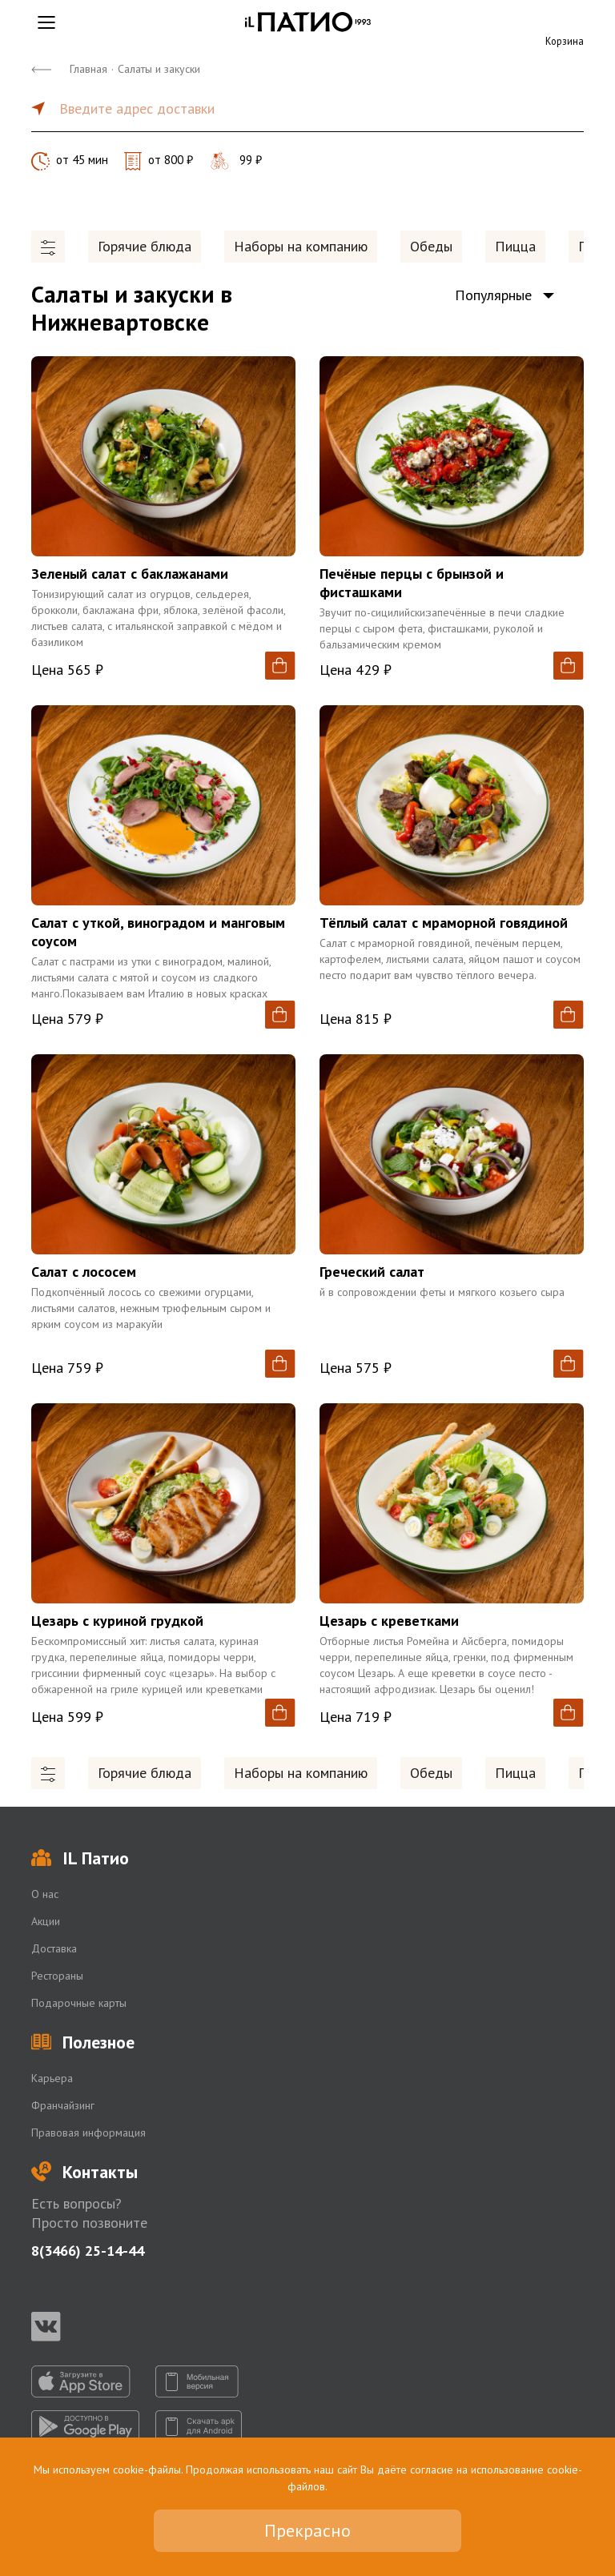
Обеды (431, 246)
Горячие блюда (144, 246)
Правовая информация (88, 2132)
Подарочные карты (79, 2003)
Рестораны (57, 1975)
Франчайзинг (62, 2105)
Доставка (54, 1948)
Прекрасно (307, 2530)
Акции (45, 1921)
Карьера (52, 2078)
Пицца (515, 246)
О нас (44, 1894)
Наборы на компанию (301, 246)
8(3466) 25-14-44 (87, 2250)
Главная (88, 69)
